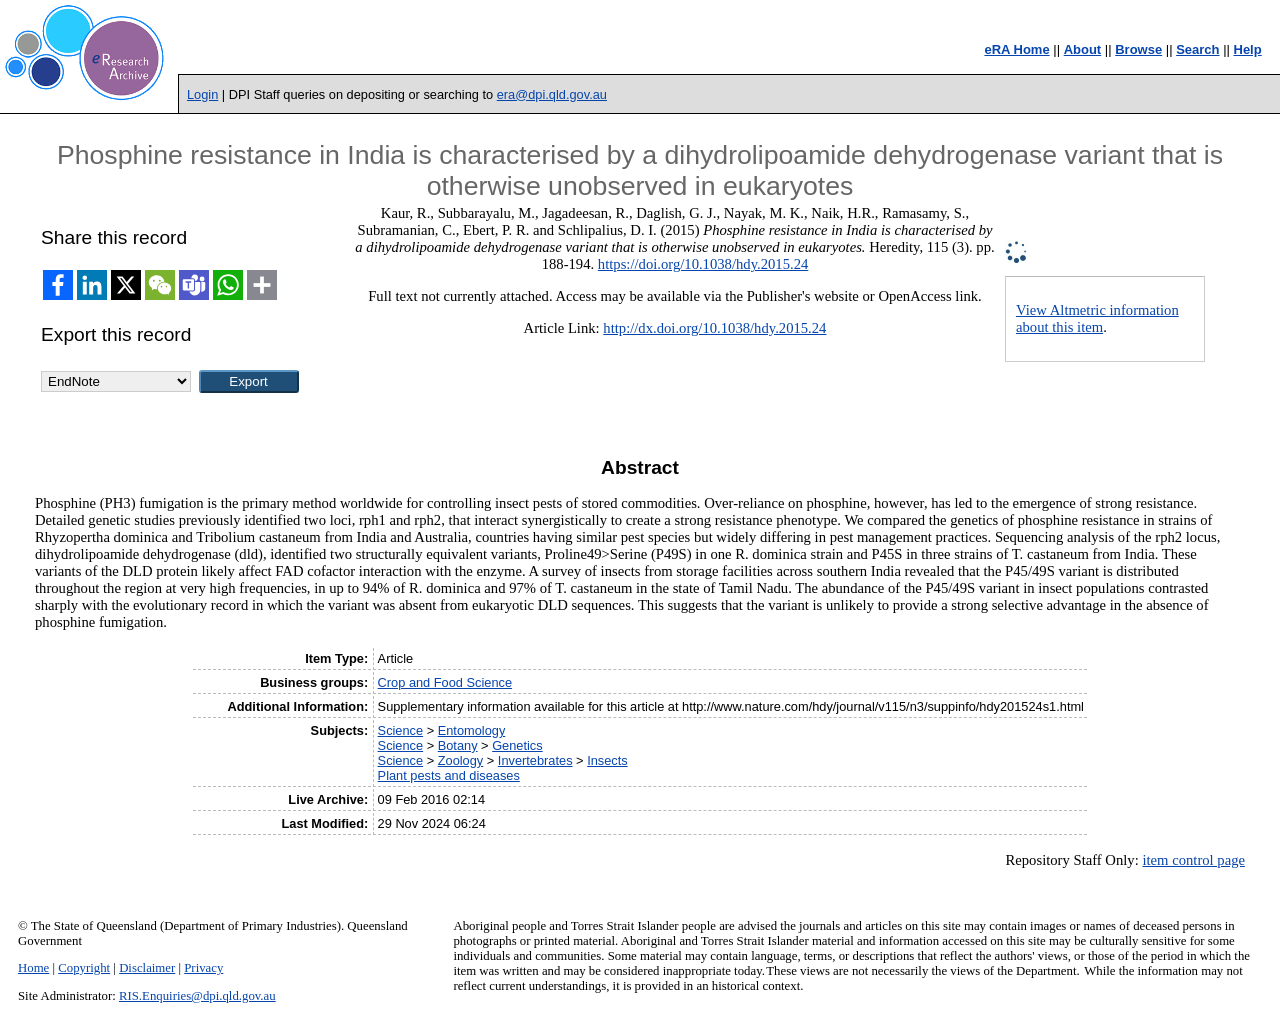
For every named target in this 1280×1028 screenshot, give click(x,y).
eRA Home (1016, 49)
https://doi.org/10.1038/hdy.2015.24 (703, 264)
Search (1197, 49)
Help (1248, 49)
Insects (607, 760)
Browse (1138, 49)
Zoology (461, 760)
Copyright (84, 968)
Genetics (517, 745)
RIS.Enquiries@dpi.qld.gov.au (197, 996)
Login (202, 94)
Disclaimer (147, 968)
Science (401, 730)
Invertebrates (535, 760)
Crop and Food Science (445, 682)
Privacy (203, 968)
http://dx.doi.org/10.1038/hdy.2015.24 (714, 328)
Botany (458, 745)
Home (33, 968)
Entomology (472, 730)
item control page (1193, 860)
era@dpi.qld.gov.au (552, 94)
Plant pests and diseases (449, 775)
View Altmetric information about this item (1097, 318)
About (1083, 49)
